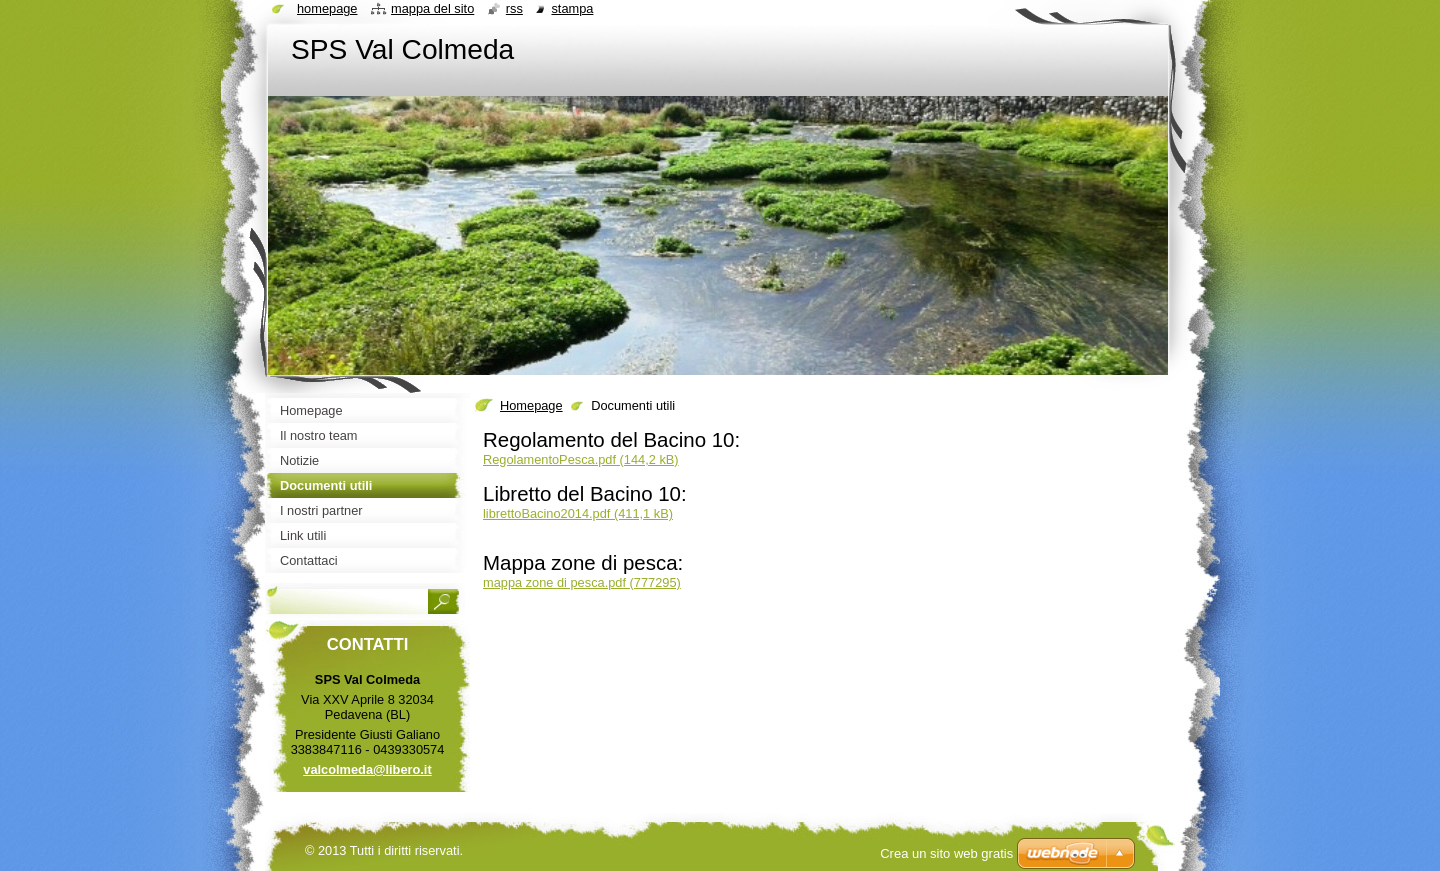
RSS (514, 8)
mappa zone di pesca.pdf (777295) (582, 582)
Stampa (572, 8)
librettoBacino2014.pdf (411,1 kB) (578, 513)
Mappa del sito (432, 8)
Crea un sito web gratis (946, 853)
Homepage (531, 405)
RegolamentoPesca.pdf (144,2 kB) (581, 459)
